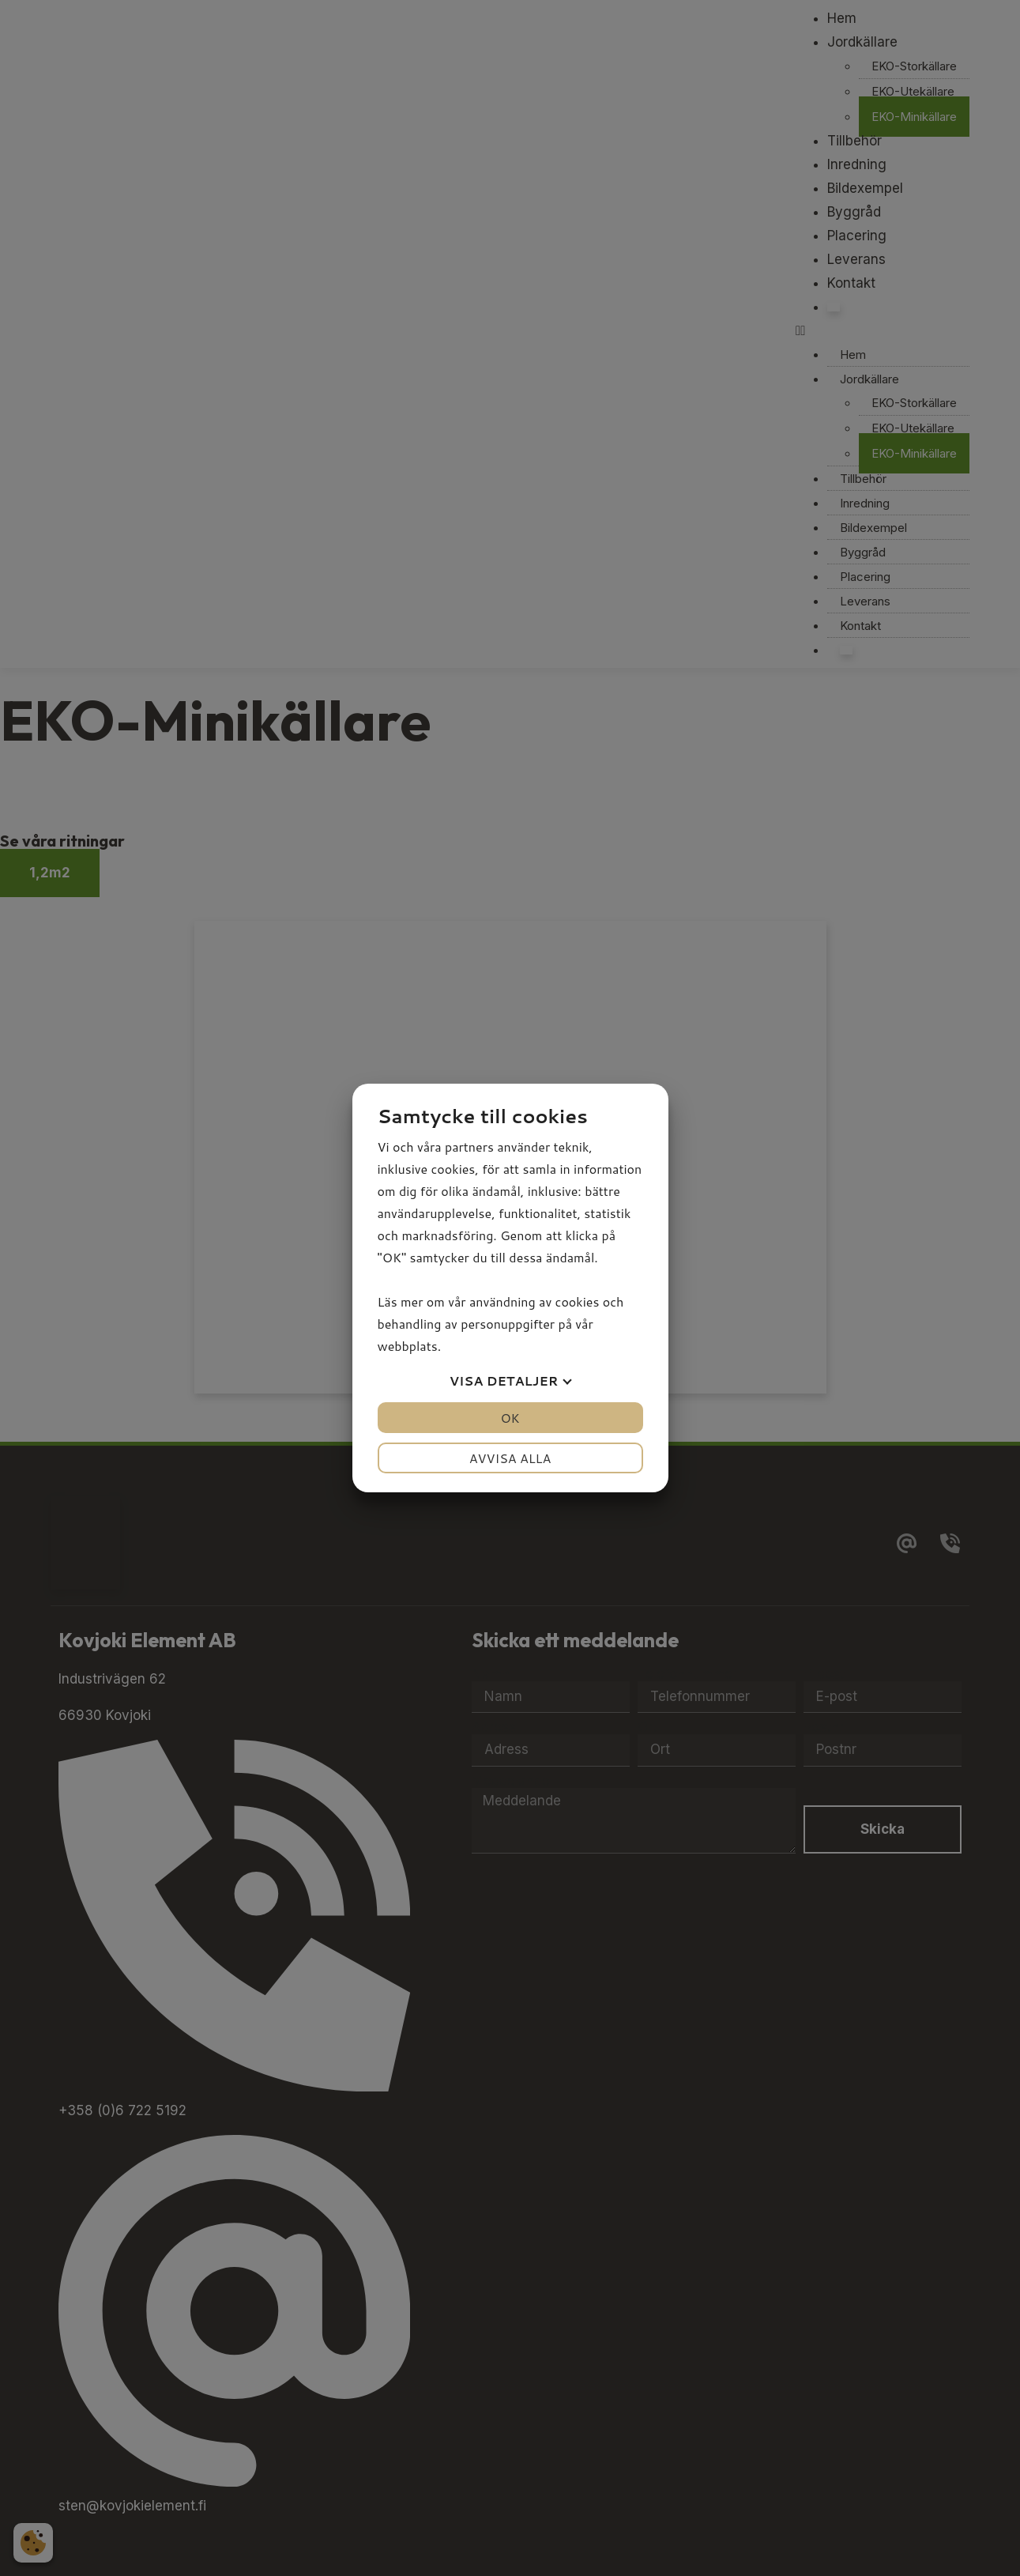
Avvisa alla (510, 1458)
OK (509, 1418)
